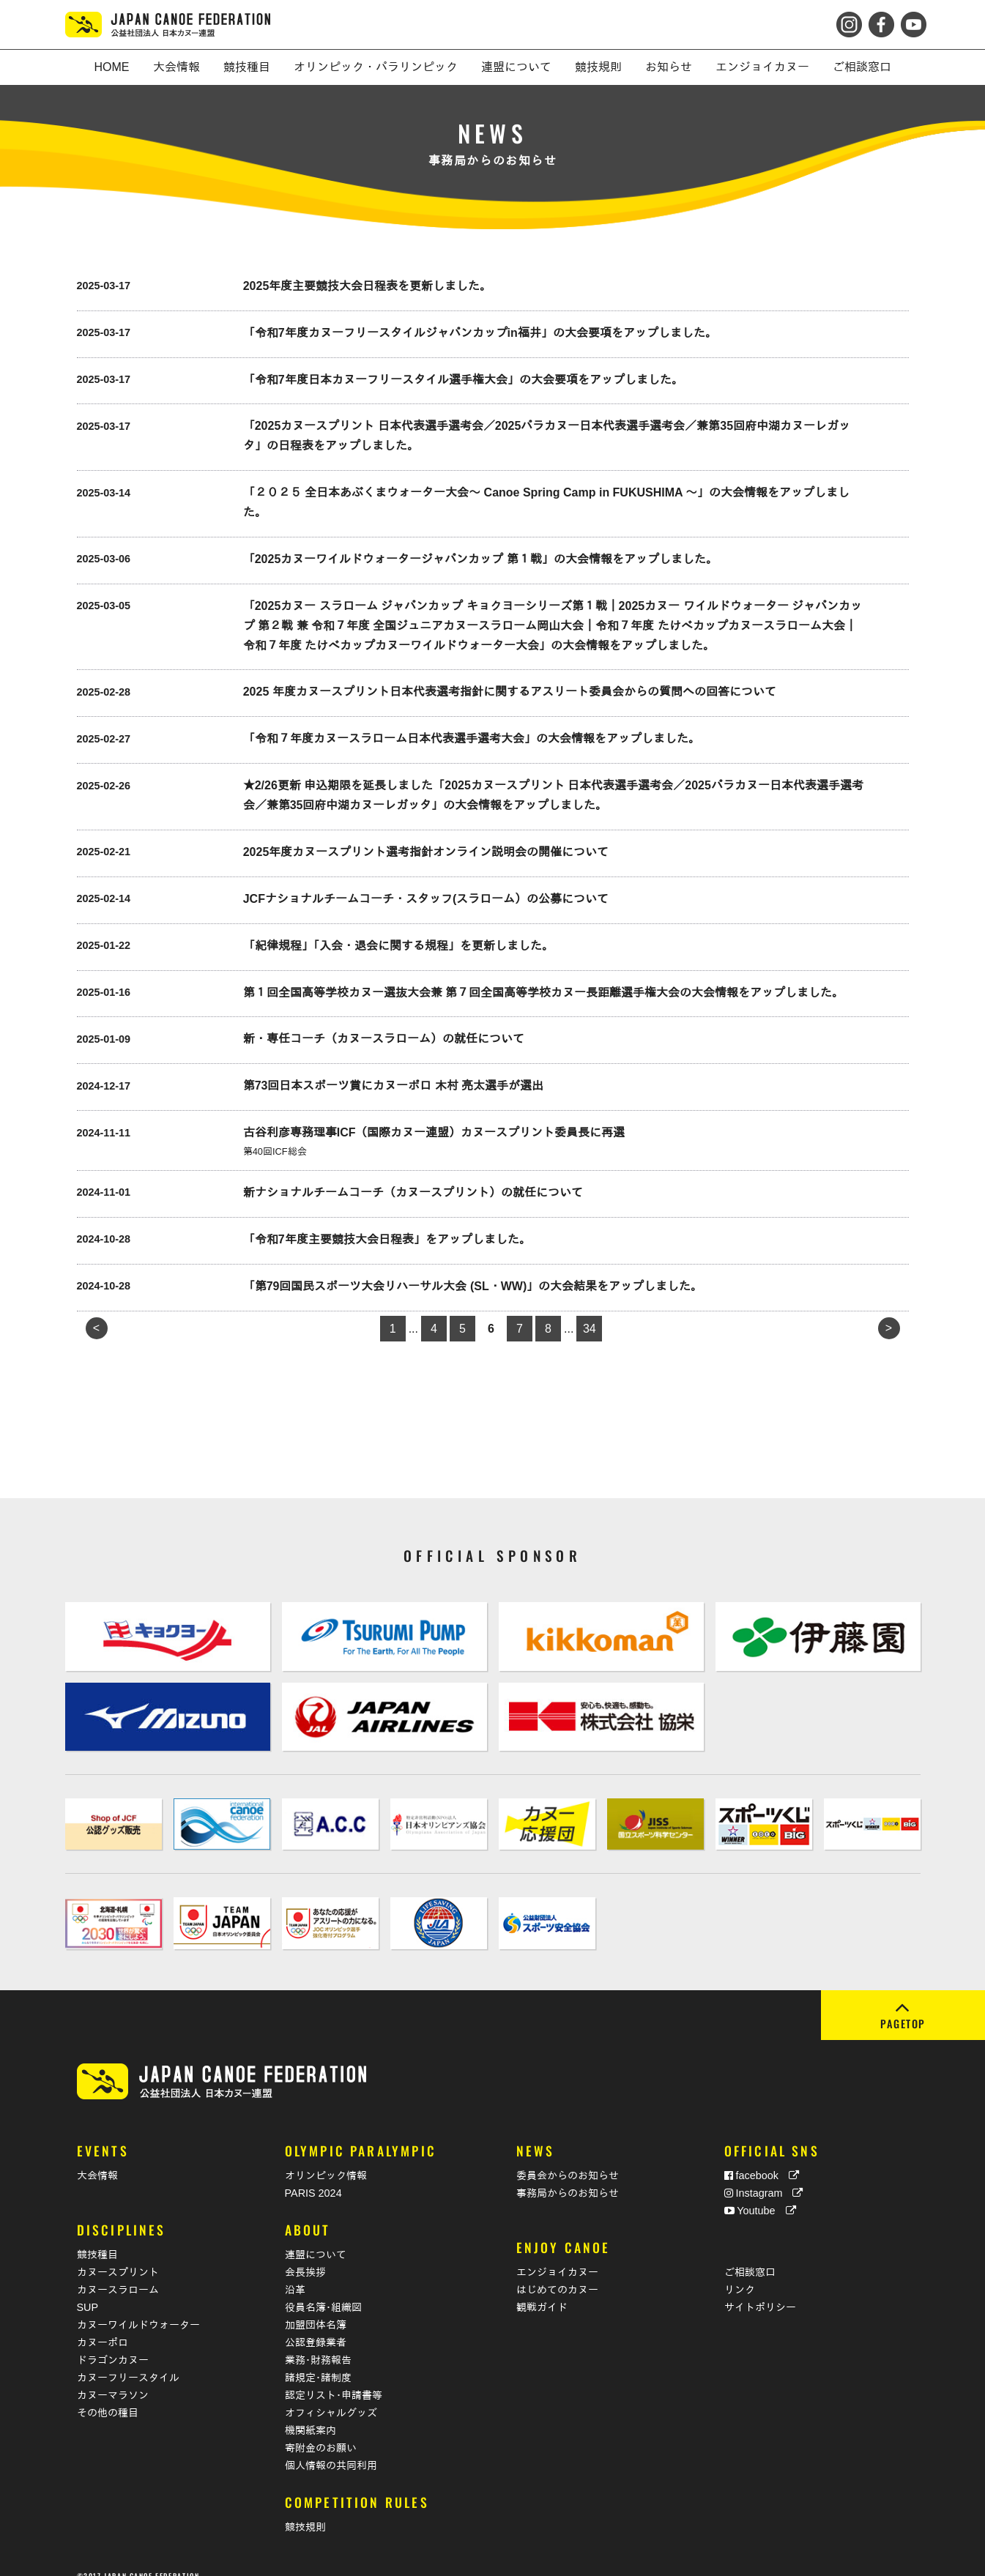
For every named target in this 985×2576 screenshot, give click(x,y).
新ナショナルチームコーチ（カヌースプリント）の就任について (413, 1192)
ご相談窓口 (750, 2254)
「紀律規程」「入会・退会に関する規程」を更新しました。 (398, 945)
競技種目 (97, 2237)
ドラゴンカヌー (113, 2342)
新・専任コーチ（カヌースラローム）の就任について (383, 1038)
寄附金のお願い (321, 2430)
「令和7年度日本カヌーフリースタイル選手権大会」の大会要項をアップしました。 (463, 379)
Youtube (760, 2193)
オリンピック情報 (326, 2158)
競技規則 (305, 2509)
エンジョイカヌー (557, 2254)
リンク (739, 2272)
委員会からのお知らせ (567, 2158)
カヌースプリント (118, 2254)
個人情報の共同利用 (331, 2448)
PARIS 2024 (313, 2175)
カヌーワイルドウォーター (138, 2307)
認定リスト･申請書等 (333, 2377)
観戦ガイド (542, 2290)
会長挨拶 (305, 2254)
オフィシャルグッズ (331, 2395)
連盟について (315, 2237)
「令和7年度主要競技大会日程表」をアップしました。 (387, 1239)
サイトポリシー (760, 2290)
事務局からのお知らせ (567, 2175)
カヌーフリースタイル (128, 2360)
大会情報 (97, 2158)
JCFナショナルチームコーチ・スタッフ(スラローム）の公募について (426, 899)
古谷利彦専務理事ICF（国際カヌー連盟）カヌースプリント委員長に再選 (434, 1132)
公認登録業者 (315, 2325)
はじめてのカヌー (557, 2272)
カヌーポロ (102, 2325)
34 (589, 1328)
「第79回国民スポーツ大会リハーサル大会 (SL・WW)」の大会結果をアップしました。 (473, 1286)
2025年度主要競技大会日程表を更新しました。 (367, 286)
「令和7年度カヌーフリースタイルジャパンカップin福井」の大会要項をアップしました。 (480, 333)
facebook (761, 2158)
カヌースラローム (118, 2272)
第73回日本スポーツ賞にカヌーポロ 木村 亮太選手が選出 (393, 1085)
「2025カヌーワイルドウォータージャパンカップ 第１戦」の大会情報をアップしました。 (480, 559)
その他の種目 (107, 2395)
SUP (88, 2290)
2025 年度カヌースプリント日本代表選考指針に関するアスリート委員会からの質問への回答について (509, 691)
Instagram (763, 2175)
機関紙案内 (310, 2413)
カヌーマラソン (113, 2377)
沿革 (295, 2272)
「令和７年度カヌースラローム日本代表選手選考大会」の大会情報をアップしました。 (471, 738)
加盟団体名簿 (315, 2307)
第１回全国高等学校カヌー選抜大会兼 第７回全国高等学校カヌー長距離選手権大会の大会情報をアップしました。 (543, 992)
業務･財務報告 (318, 2342)
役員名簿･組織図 (323, 2290)
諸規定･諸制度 (318, 2360)
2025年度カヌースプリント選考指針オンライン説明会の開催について (426, 852)
